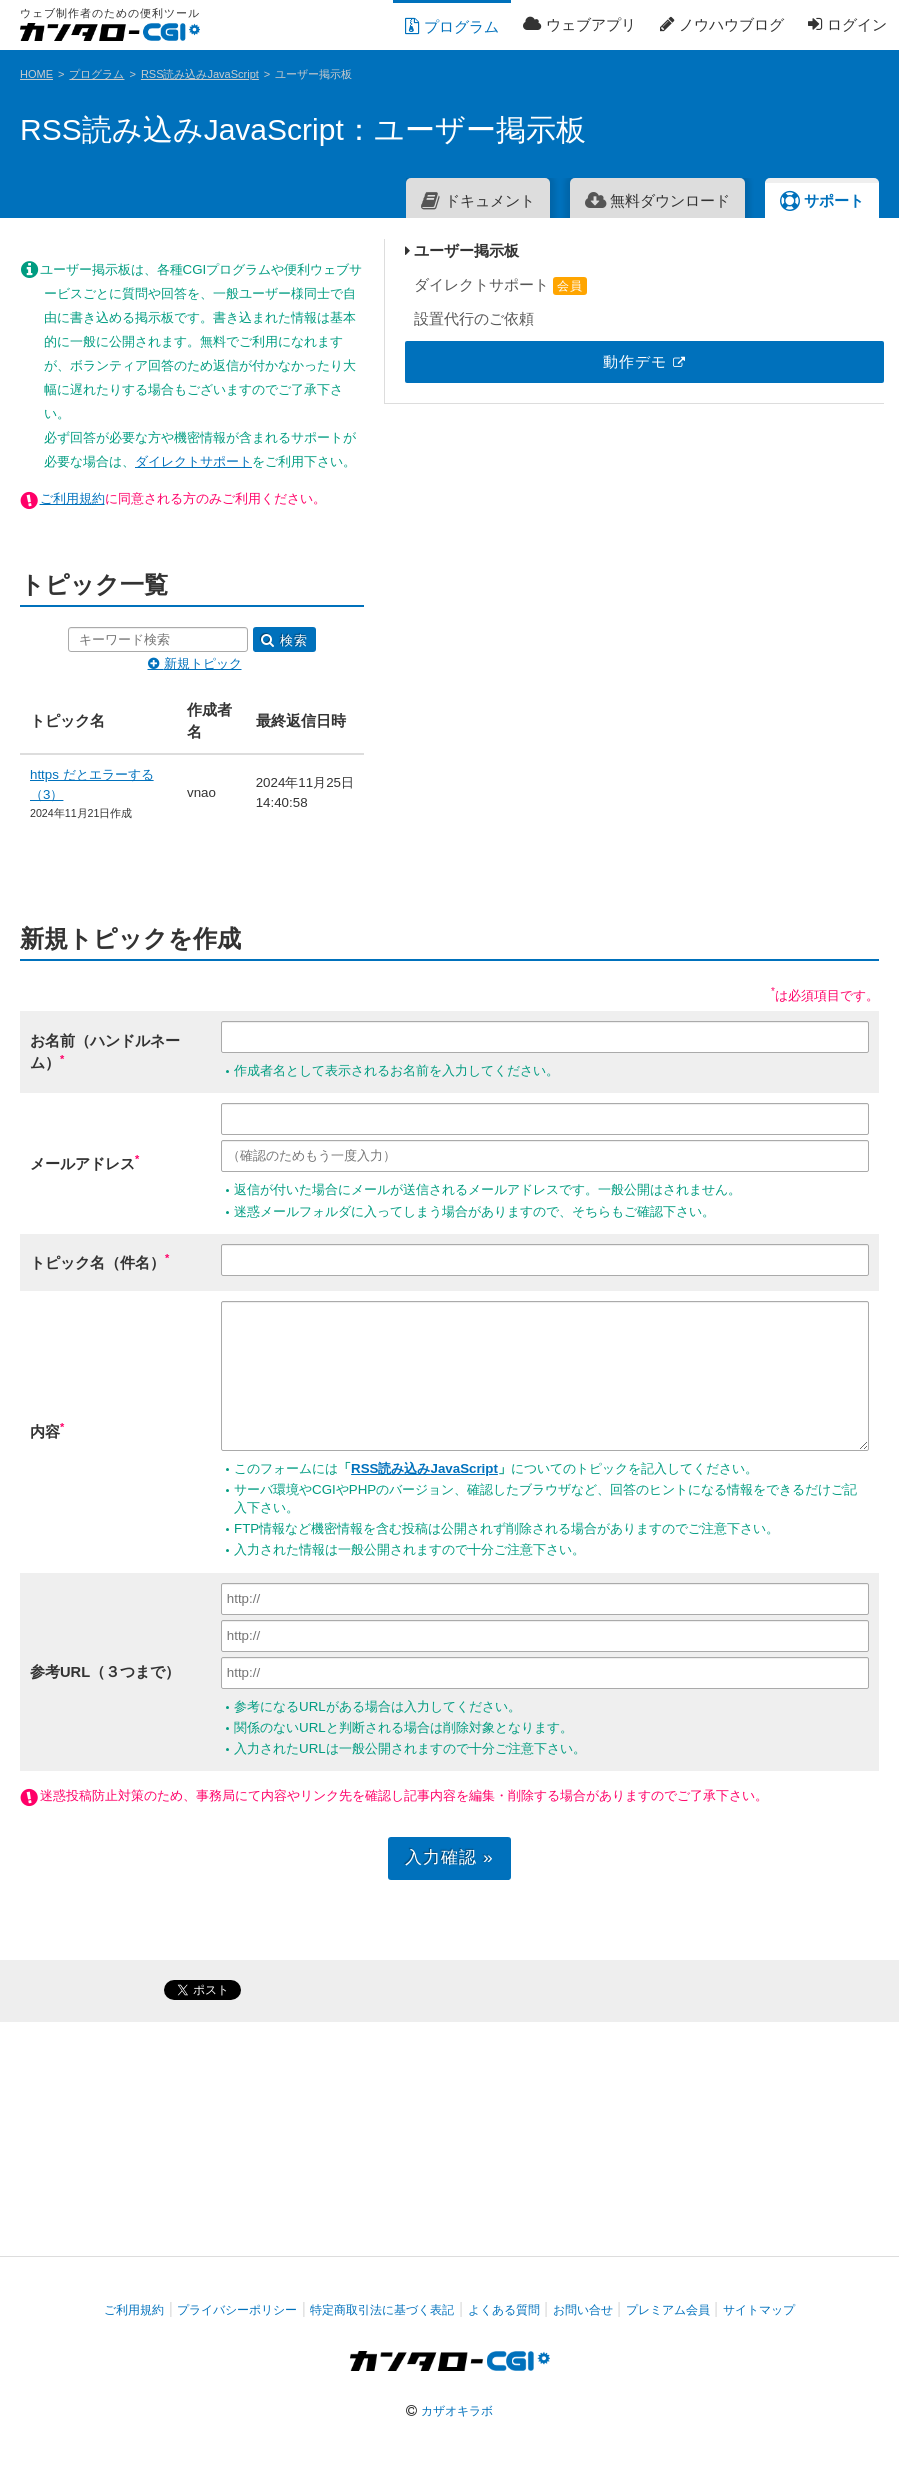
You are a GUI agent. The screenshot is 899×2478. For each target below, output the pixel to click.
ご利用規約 (72, 426)
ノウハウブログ (722, 24)
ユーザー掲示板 (759, 250)
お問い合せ (583, 2274)
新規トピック (476, 566)
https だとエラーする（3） (108, 660)
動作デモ (793, 361)
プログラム (452, 26)
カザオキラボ (457, 2375)
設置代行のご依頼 (766, 318)
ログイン (847, 24)
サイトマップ (759, 2274)
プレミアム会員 (668, 2274)
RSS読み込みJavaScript (200, 74)
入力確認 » (340, 1822)
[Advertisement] (782, 724)
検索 (390, 568)
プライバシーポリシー (237, 2274)
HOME (36, 74)
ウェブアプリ (579, 24)
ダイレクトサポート (793, 284)
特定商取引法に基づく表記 (382, 2274)
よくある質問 (504, 2274)
